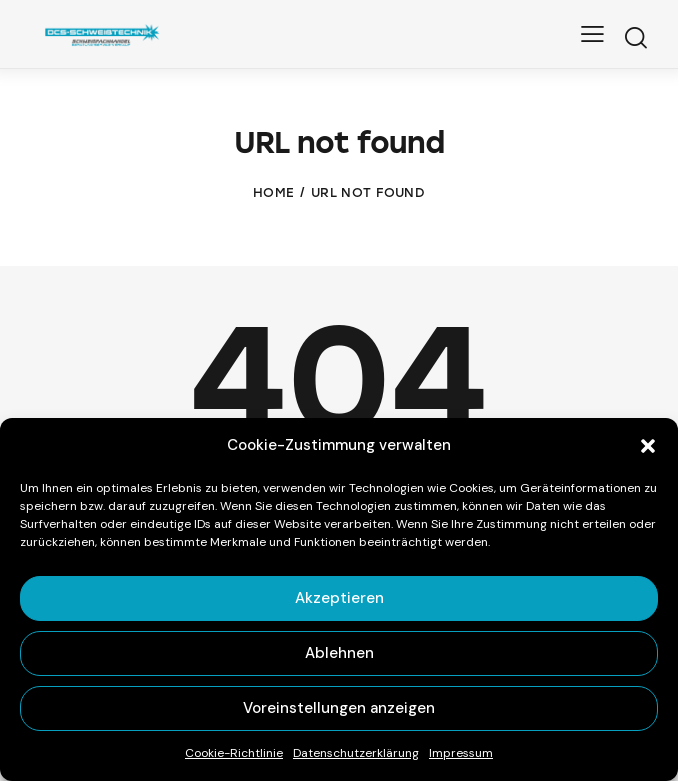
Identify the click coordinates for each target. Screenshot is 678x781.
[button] (648, 446)
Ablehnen (339, 653)
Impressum (461, 753)
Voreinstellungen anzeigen (339, 708)
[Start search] (635, 37)
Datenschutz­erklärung (356, 753)
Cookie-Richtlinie (234, 753)
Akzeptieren (339, 598)
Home (273, 192)
